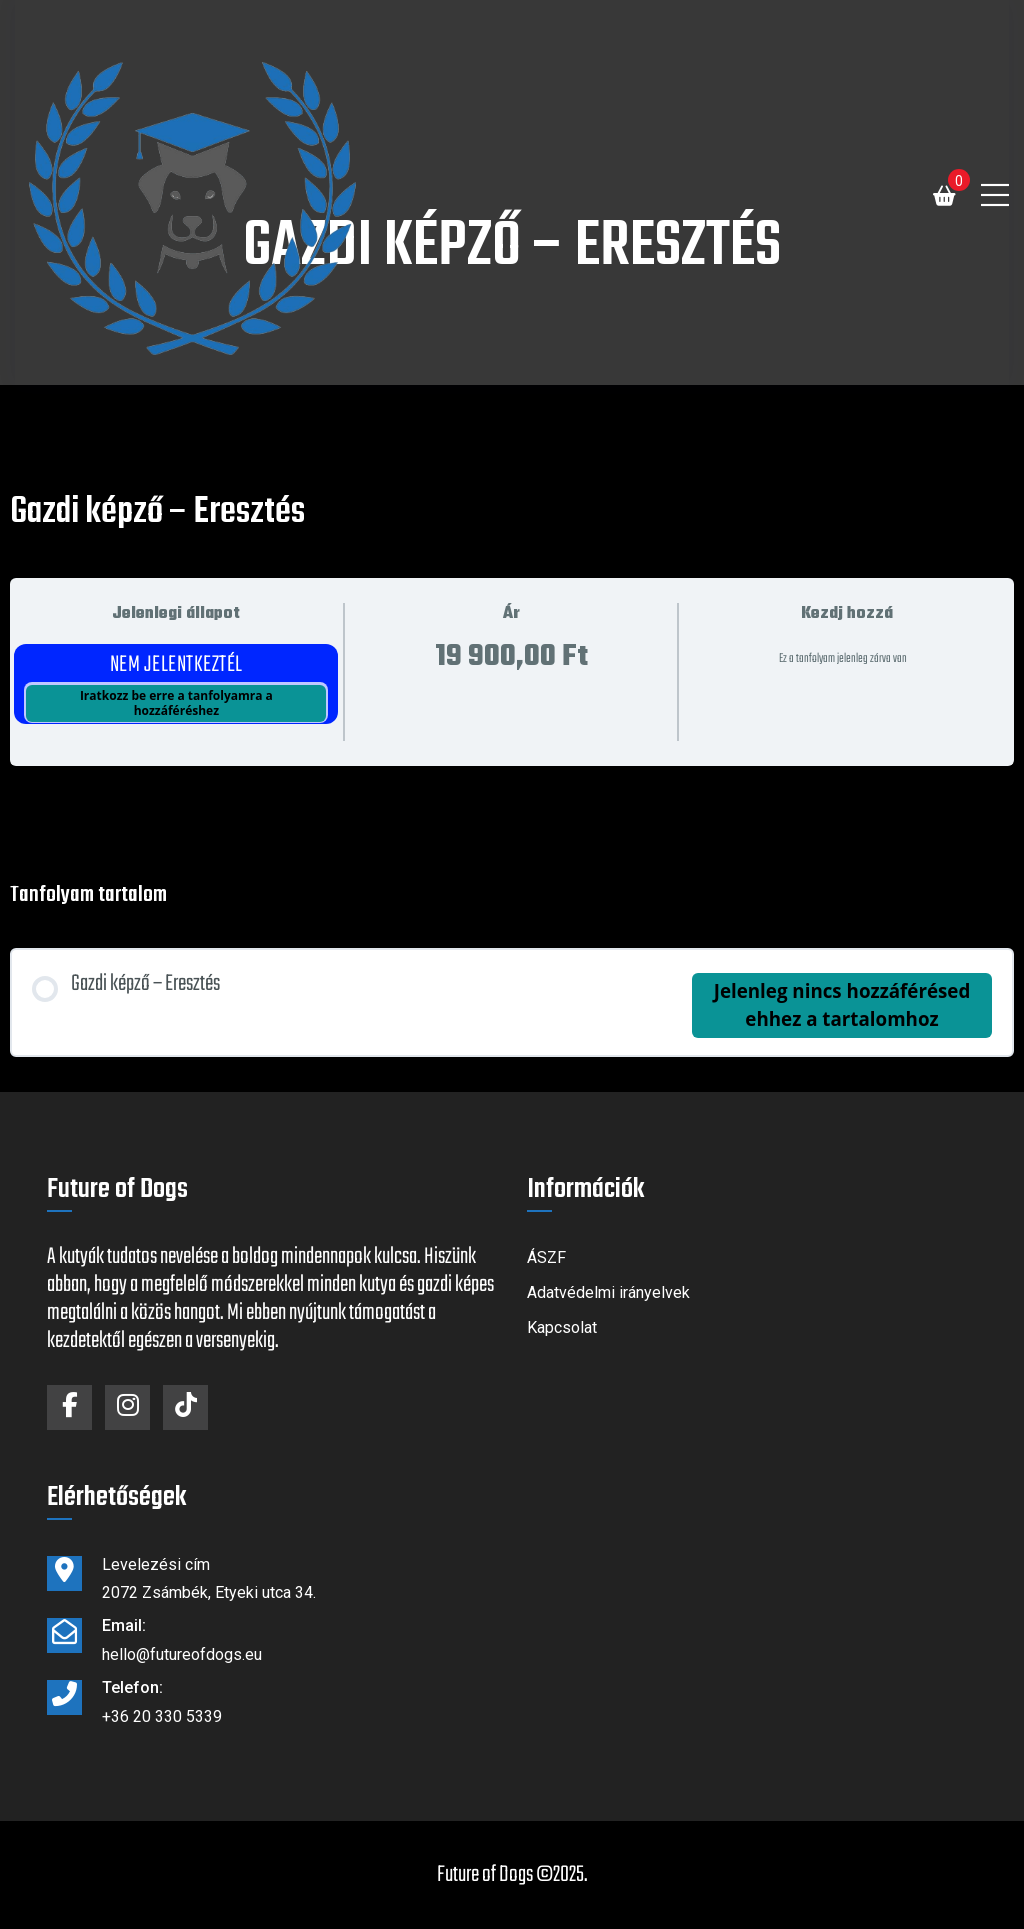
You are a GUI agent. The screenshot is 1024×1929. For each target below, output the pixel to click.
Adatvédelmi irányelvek (608, 1292)
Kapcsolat (562, 1327)
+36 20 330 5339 (162, 1716)
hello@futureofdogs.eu (182, 1654)
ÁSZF (546, 1257)
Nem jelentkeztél (176, 665)
